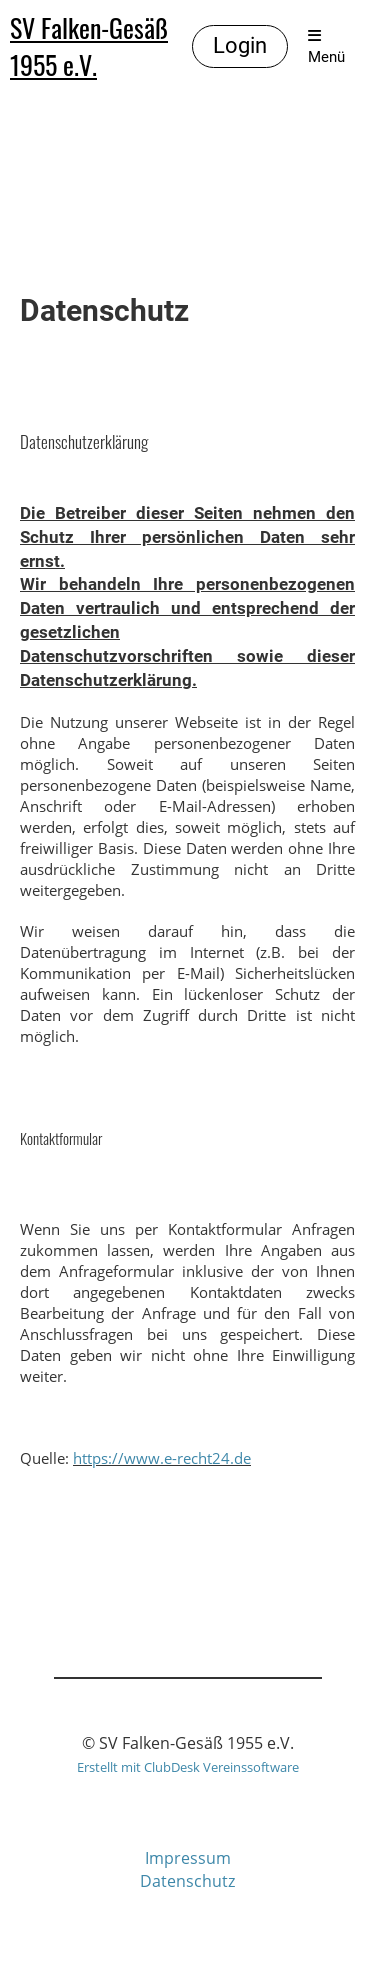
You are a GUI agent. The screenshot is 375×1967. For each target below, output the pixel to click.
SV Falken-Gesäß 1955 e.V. (89, 47)
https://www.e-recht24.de (162, 1458)
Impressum (188, 1858)
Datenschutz (187, 1881)
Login (240, 45)
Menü (326, 47)
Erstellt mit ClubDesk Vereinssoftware (188, 1767)
